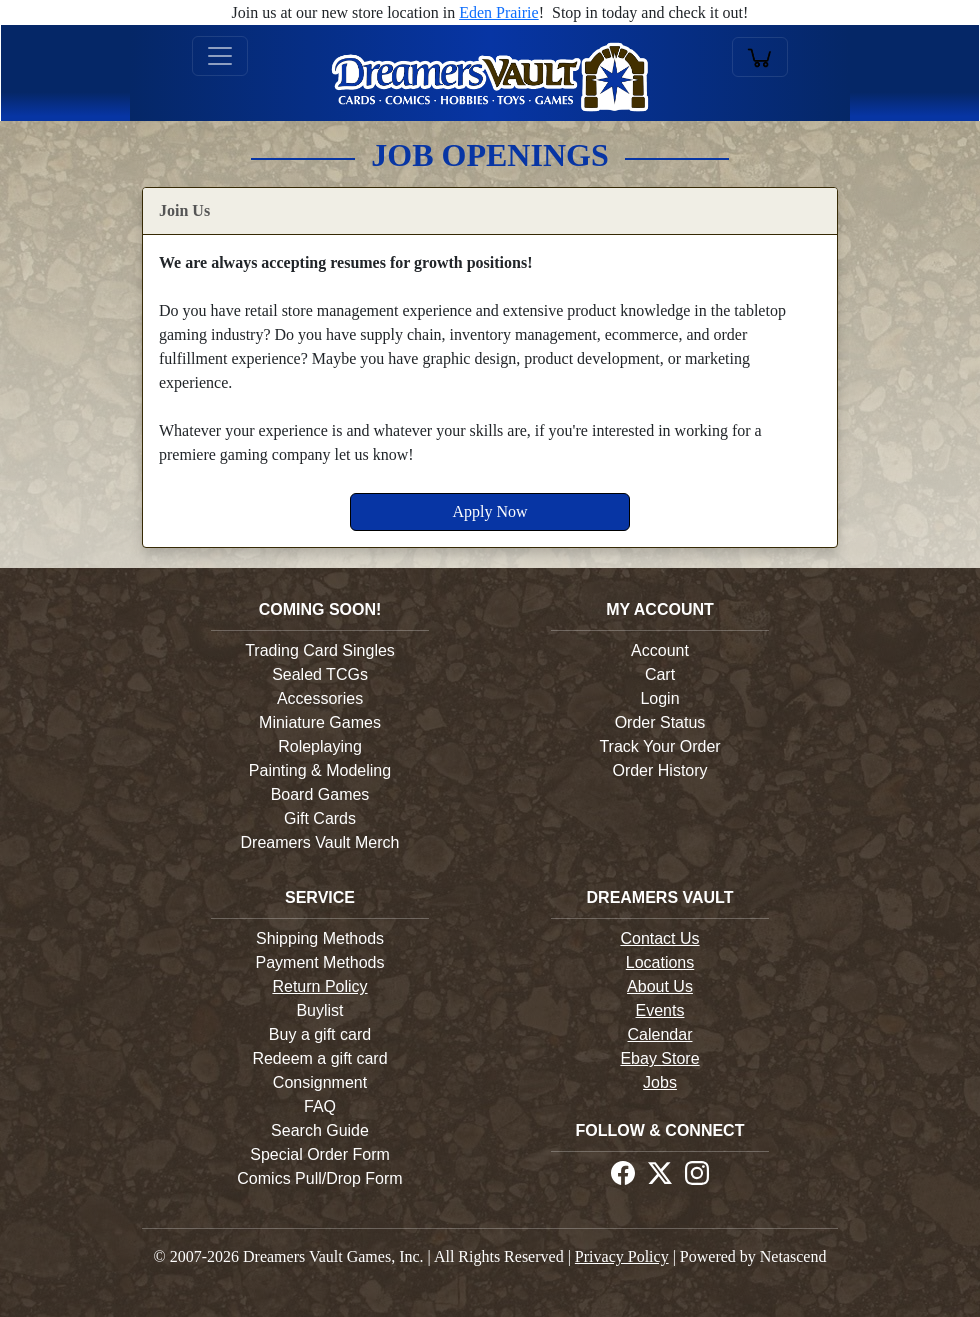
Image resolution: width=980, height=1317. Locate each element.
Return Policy (319, 986)
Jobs (660, 1082)
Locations (660, 962)
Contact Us (659, 938)
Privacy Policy (622, 1256)
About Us (660, 986)
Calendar (660, 1034)
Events (660, 1010)
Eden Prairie (499, 12)
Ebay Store (659, 1058)
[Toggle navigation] (220, 56)
